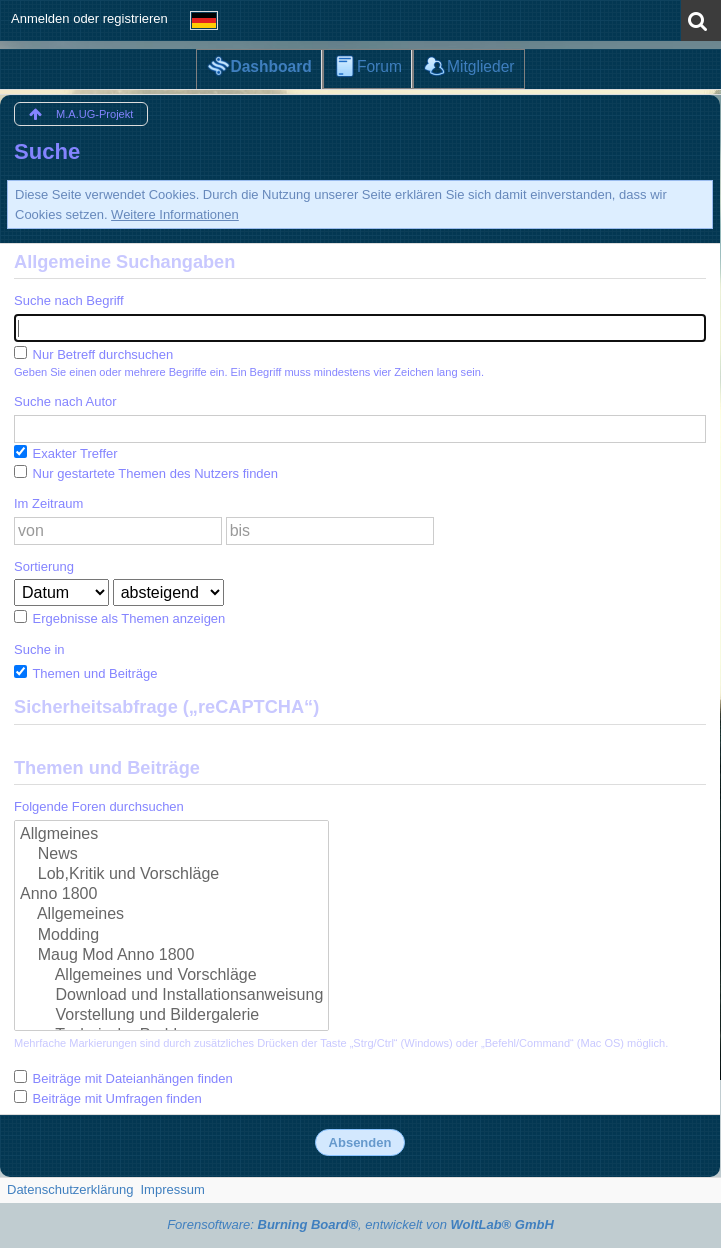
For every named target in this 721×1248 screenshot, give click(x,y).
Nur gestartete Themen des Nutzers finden (146, 473)
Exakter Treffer (66, 453)
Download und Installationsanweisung (171, 996)
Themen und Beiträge (85, 673)
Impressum (172, 1189)
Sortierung (44, 566)
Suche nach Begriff (69, 300)
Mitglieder (481, 66)
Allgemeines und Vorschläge (171, 976)
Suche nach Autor (65, 401)
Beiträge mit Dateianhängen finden (123, 1078)
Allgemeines (171, 915)
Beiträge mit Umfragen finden (108, 1098)
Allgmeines (171, 835)
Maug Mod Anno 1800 (171, 956)
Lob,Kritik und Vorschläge (171, 875)
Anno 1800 (171, 895)
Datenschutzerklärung (70, 1189)
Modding (171, 936)
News (171, 855)
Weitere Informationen (175, 214)
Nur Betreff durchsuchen (93, 354)
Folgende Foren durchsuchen (99, 806)
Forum (379, 66)
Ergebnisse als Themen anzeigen (119, 618)
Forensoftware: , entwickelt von (360, 1224)
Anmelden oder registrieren (89, 18)
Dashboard (270, 66)
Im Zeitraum (48, 503)
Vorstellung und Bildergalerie (171, 1016)
